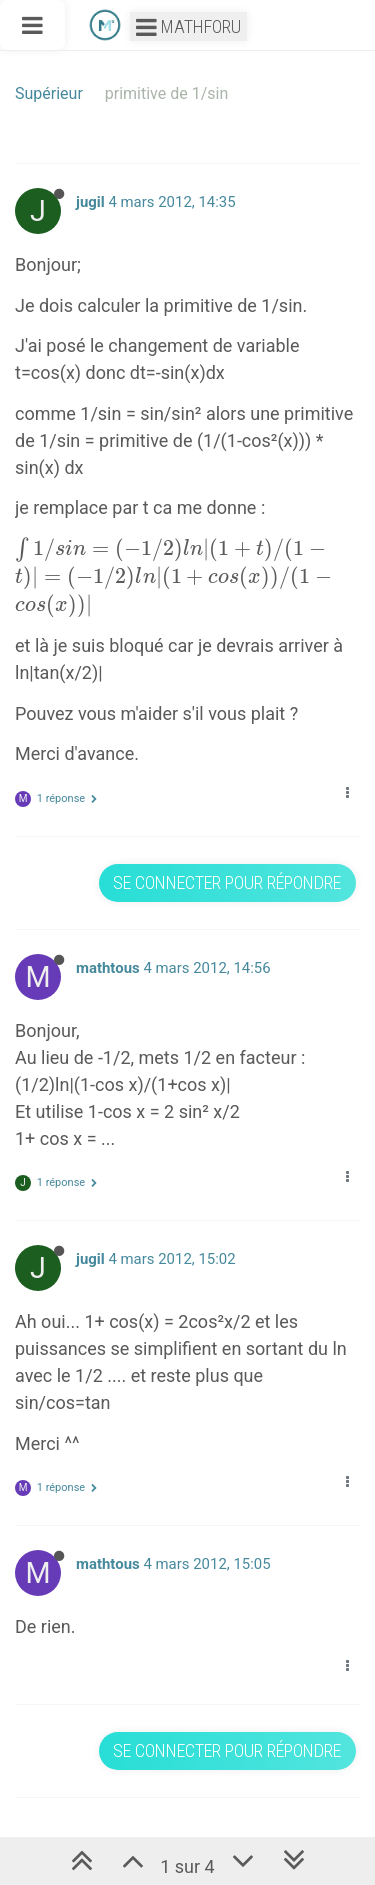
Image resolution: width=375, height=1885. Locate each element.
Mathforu (188, 26)
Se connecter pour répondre (227, 882)
